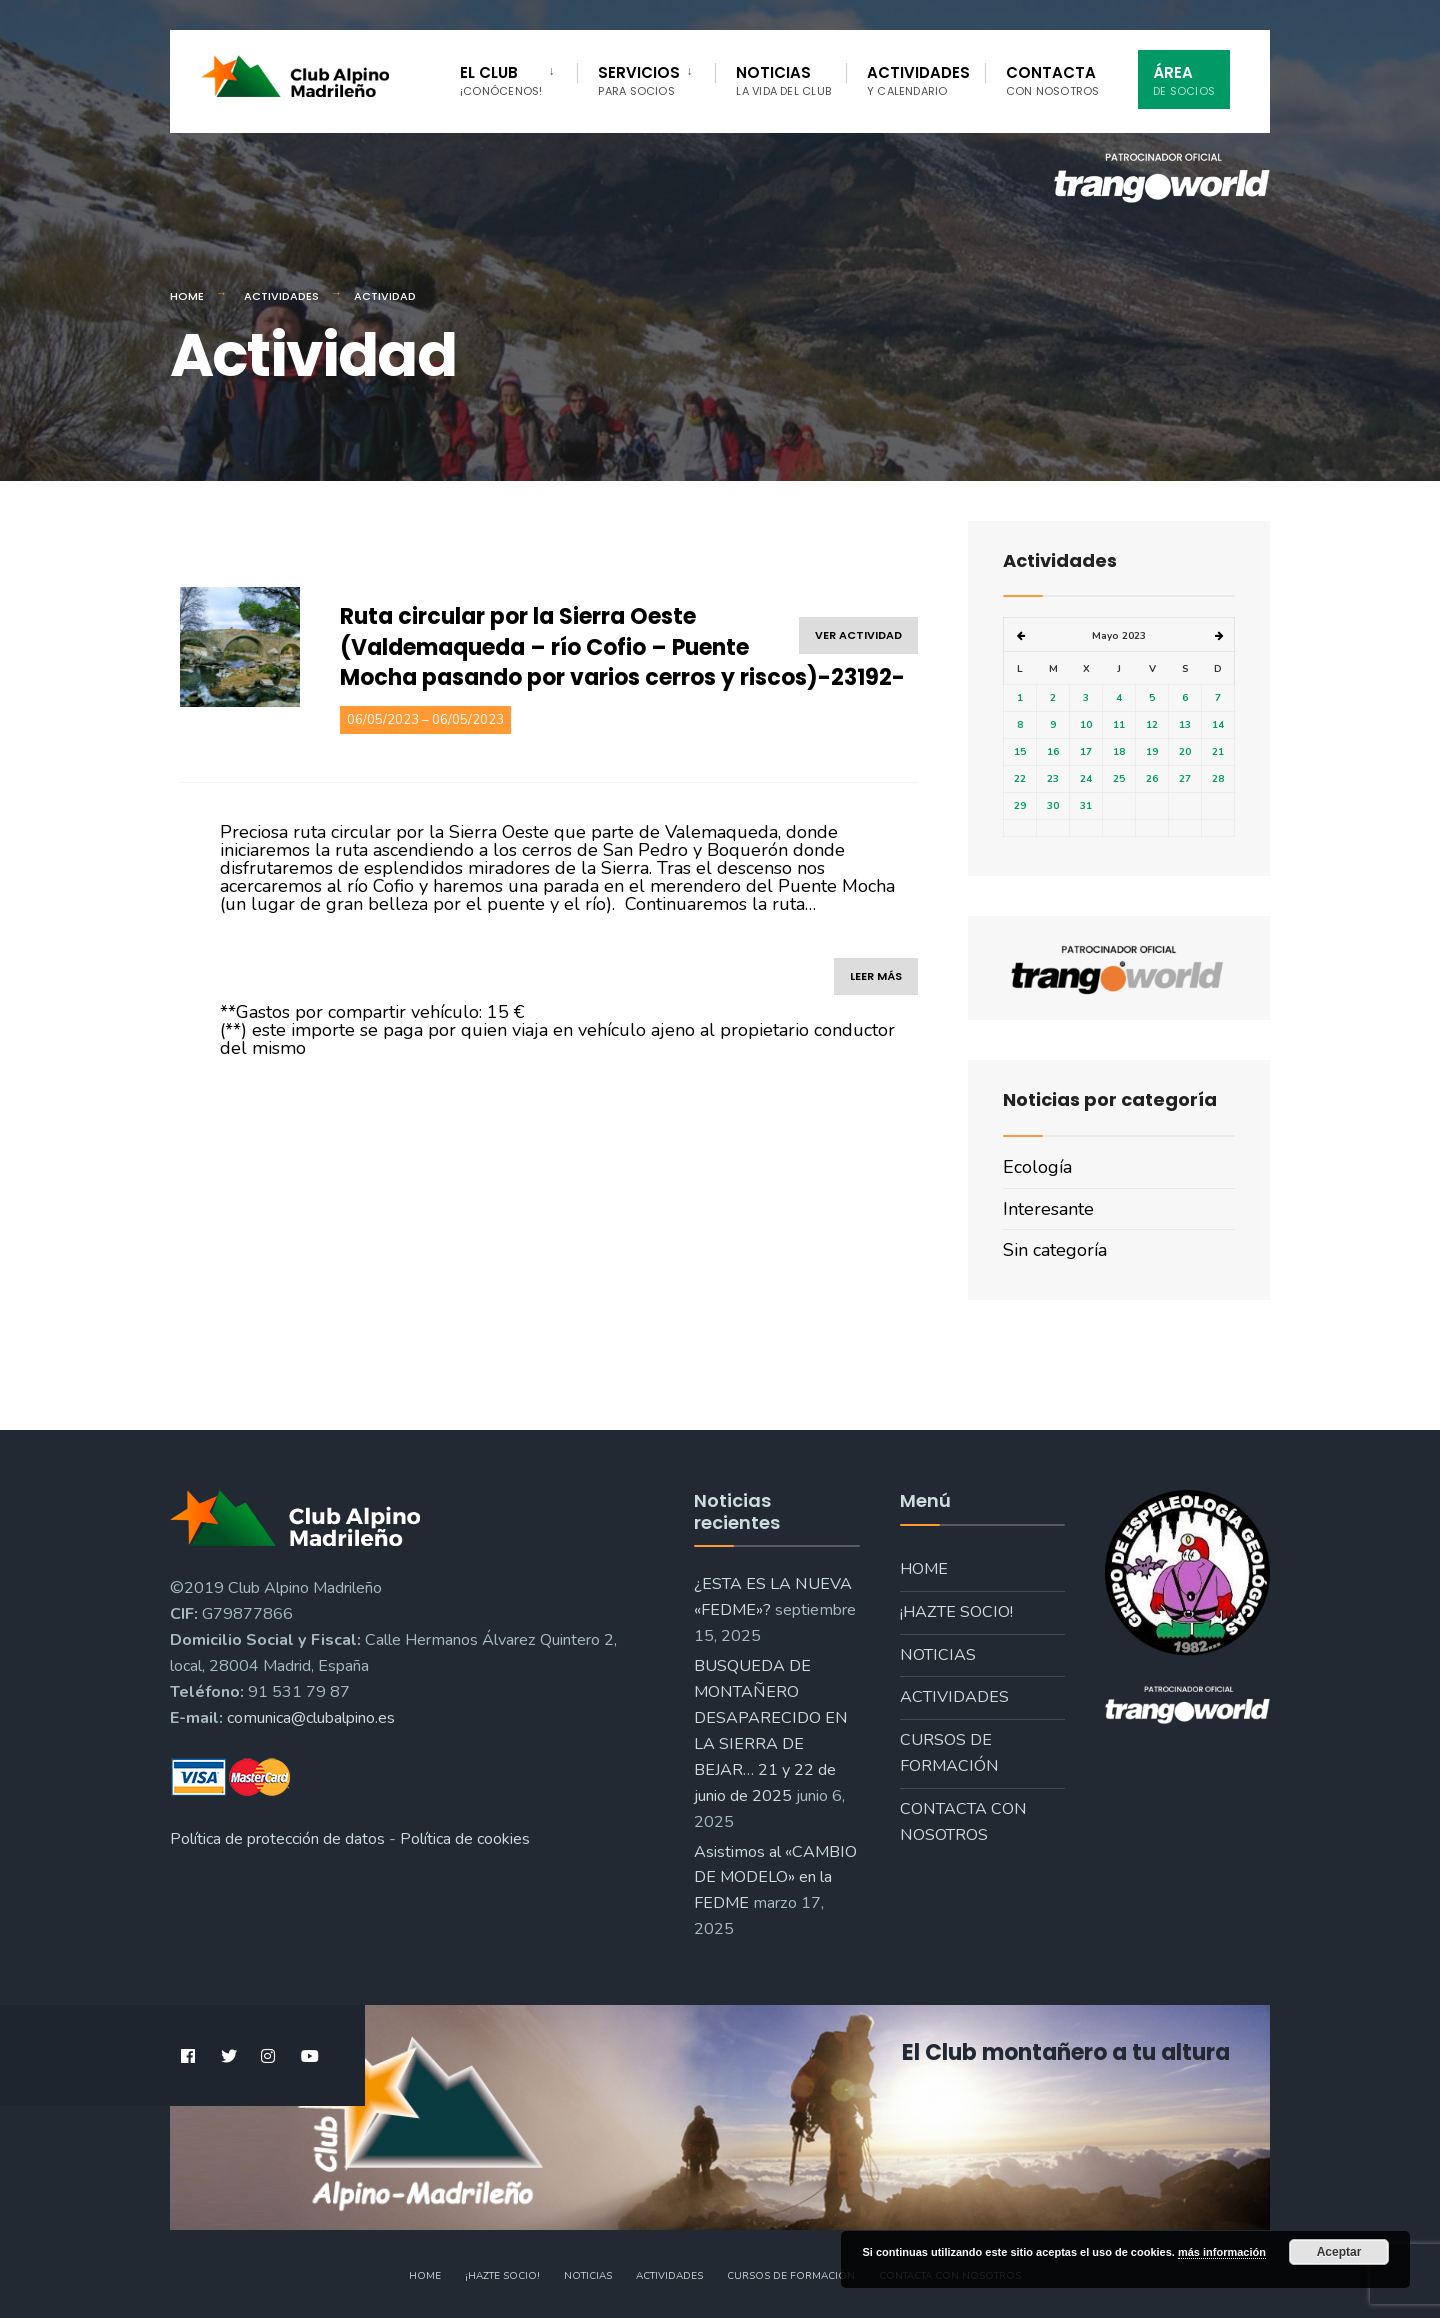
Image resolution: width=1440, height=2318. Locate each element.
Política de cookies (465, 1839)
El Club (501, 80)
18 (1119, 752)
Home (187, 296)
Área (1184, 80)
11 (1119, 725)
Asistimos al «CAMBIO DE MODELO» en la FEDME (775, 1878)
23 (1053, 779)
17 (1086, 752)
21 (1218, 752)
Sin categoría (1055, 1250)
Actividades (918, 80)
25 (1119, 779)
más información (1222, 2252)
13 (1185, 725)
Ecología (1037, 1167)
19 (1152, 752)
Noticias (783, 80)
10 (1086, 725)
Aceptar (1339, 2252)
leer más (876, 976)
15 (1020, 752)
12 (1152, 725)
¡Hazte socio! (956, 1612)
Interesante (1048, 1209)
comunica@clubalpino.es (311, 1718)
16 (1053, 752)
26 (1152, 779)
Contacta (1053, 80)
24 (1086, 779)
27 (1185, 779)
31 (1086, 806)
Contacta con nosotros (963, 1822)
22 (1020, 779)
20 (1185, 752)
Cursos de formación (949, 1753)
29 (1020, 806)
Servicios (639, 80)
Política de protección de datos (277, 1839)
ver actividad (858, 635)
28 (1218, 779)
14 (1218, 725)
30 (1053, 806)
